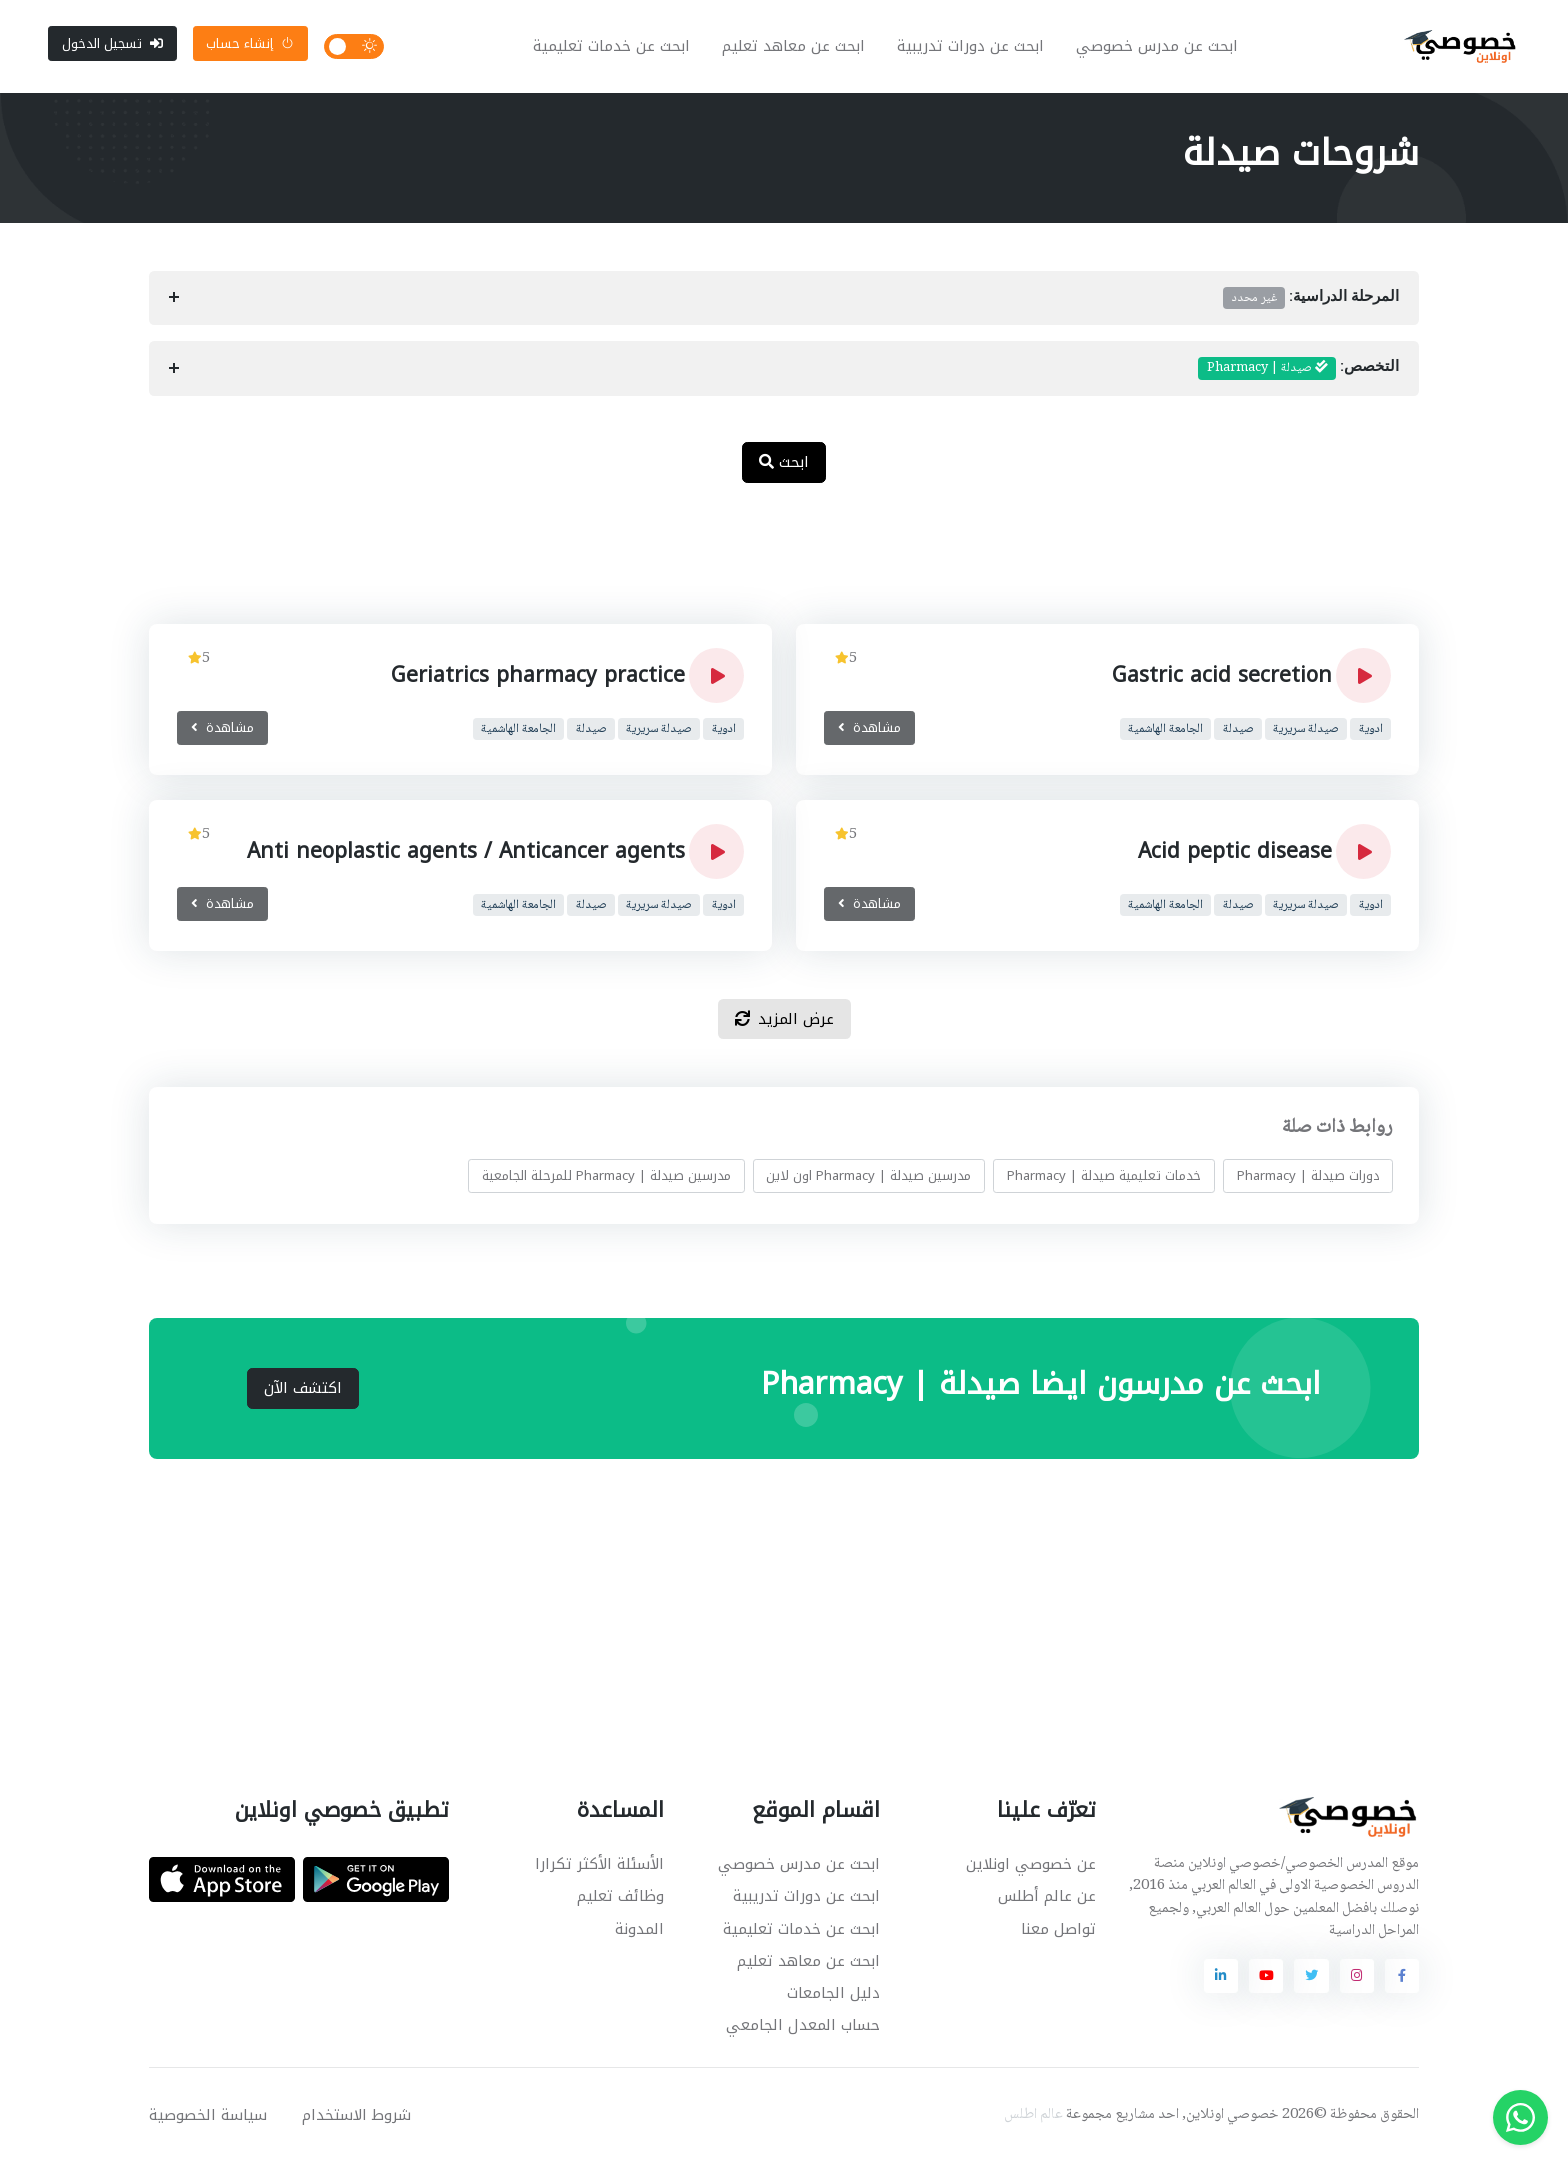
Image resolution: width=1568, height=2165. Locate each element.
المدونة (639, 1932)
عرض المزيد (784, 1022)
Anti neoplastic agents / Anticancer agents (466, 854)
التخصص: (1298, 372)
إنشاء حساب (250, 44)
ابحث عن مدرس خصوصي (1158, 48)
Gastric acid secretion (1222, 679)
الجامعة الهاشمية (1165, 732)
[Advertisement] (769, 568)
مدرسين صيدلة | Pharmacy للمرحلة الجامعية (606, 1179)
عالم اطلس (1033, 2118)
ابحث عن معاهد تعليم (794, 48)
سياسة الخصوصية (208, 2118)
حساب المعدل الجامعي (803, 2028)
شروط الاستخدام (356, 2118)
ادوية (1371, 732)
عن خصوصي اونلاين (1031, 1868)
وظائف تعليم (620, 1900)
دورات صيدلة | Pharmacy (1308, 1179)
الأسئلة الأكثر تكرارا (599, 1868)
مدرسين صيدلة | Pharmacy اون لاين (868, 1179)
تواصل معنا (1058, 1932)
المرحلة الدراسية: (1311, 301)
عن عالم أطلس (1047, 1900)
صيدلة (1238, 732)
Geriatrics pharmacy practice (538, 679)
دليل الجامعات (833, 1996)
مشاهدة (869, 731)
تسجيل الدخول (112, 44)
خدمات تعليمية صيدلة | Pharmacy (1104, 1179)
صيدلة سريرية (1306, 732)
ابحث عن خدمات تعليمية (612, 48)
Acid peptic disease (1235, 854)
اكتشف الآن (303, 1391)
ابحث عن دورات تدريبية (971, 48)
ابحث (784, 465)
